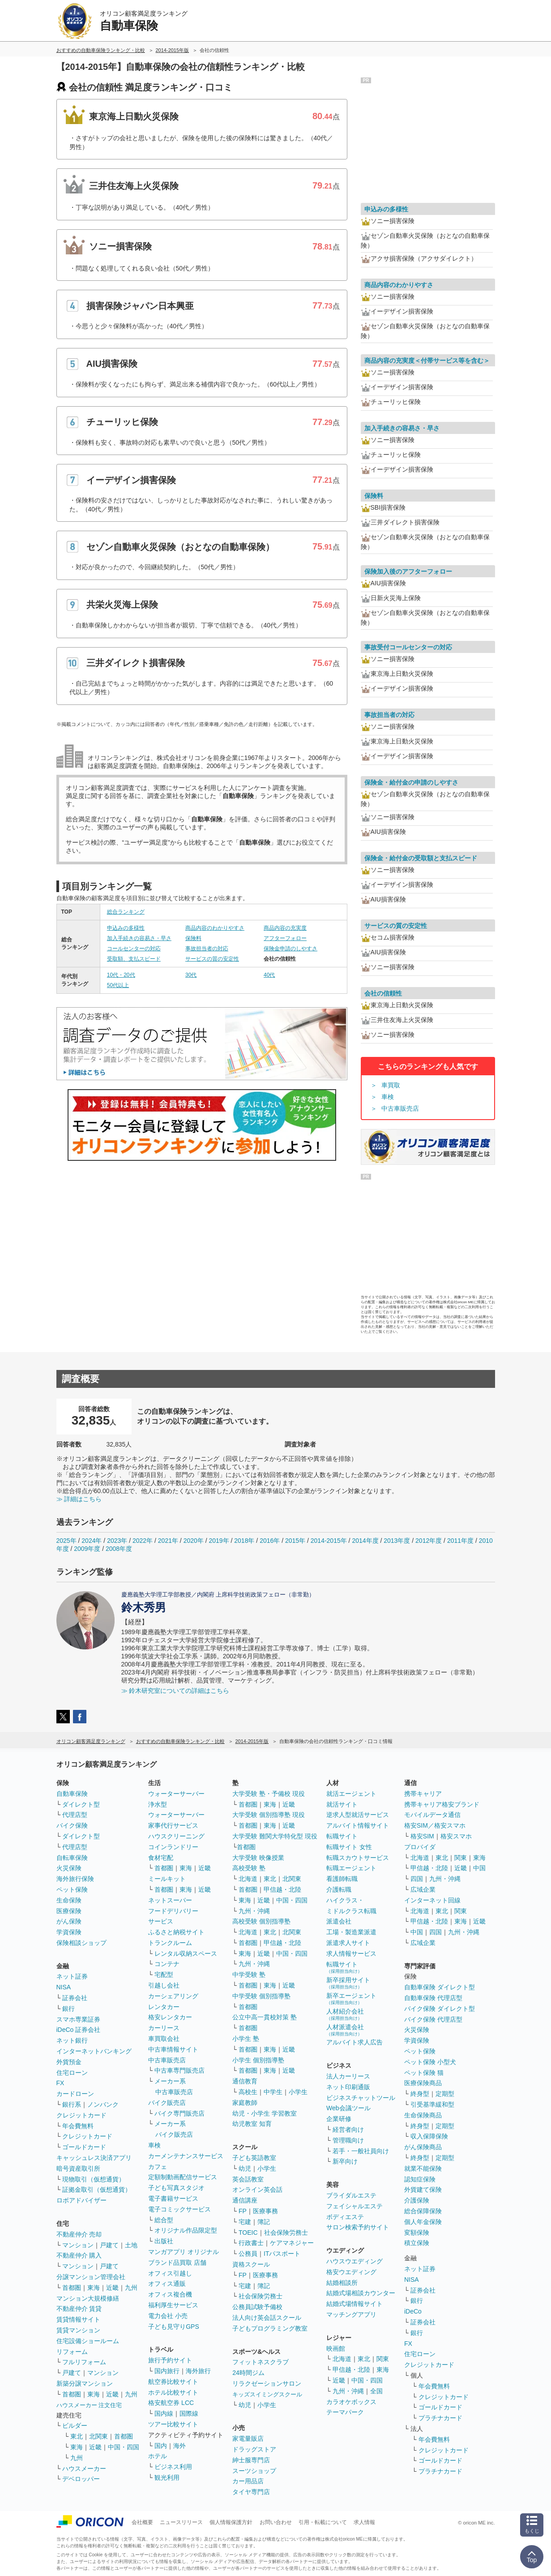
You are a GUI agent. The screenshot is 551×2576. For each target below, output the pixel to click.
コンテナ (166, 1963)
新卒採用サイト (348, 1982)
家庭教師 (244, 2102)
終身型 (419, 2093)
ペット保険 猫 (424, 2072)
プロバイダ (420, 1846)
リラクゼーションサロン (266, 2383)
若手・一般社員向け (361, 2151)
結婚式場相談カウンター (360, 2293)
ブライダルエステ (351, 2195)
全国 (376, 2391)
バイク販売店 (167, 2102)
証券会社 (74, 1997)
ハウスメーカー (84, 2468)
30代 (190, 975)
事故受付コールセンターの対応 (408, 647)
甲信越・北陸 (282, 1889)
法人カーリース (348, 2076)
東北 (76, 2436)
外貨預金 (68, 2061)
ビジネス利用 (173, 2466)
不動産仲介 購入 (79, 2255)
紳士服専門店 (251, 2460)
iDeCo (413, 2311)
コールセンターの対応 (134, 948)
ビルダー (74, 2425)
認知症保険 (420, 2179)
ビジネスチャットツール (360, 2097)
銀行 (68, 2008)
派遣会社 (338, 1921)
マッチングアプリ (351, 2314)
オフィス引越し (170, 2273)
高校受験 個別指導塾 (261, 1921)
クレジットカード (81, 2115)
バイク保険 (72, 1825)
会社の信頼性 (383, 993)
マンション (78, 2245)
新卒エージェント (351, 1998)
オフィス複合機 (170, 2294)
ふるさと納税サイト (176, 1932)
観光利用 (166, 2477)
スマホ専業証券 (78, 2019)
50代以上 (118, 985)
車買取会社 (163, 2038)
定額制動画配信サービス (182, 2177)
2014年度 (365, 1540)
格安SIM (422, 1836)
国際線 (188, 2413)
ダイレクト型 (81, 1804)
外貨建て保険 (423, 2189)
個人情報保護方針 (230, 2522)
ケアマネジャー (292, 2242)
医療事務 (265, 2211)
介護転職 (338, 1889)
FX (60, 2083)
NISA (63, 1987)
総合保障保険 (423, 2211)
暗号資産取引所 (78, 2168)
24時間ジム (248, 2372)
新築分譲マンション (84, 2383)
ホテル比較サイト (173, 2392)
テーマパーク (345, 2412)
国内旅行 (166, 2370)
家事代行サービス (173, 1825)
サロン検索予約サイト (357, 2227)
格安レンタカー (170, 2017)
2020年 (194, 1540)
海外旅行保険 (75, 1878)
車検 (387, 1096)
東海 (93, 2287)
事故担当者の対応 (206, 948)
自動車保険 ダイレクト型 (439, 1987)
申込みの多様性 (126, 928)
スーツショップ (254, 2470)
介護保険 (416, 2200)
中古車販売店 (400, 1108)
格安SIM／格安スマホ (435, 1825)
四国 (416, 1878)
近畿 (112, 2287)
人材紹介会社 (345, 2014)
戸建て (109, 2245)
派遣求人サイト (348, 1942)
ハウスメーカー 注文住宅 (89, 2405)
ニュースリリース (181, 2522)
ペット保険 (72, 1889)
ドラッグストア (254, 2449)
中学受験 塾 (248, 1974)
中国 (479, 1868)
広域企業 (423, 1889)
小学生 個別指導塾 (258, 2060)
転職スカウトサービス (357, 1857)
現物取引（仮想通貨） (93, 2179)
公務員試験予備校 (257, 2306)
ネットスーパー (170, 1900)
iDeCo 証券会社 (78, 2029)
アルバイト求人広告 (354, 2042)
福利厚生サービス (173, 2305)
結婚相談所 (342, 2282)
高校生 (248, 2091)
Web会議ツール (348, 2108)
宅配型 (163, 1974)
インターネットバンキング (94, 2051)
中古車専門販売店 (179, 2070)
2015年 (295, 1540)
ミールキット (167, 1878)
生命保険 (68, 1900)
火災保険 (68, 1868)
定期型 (445, 2093)
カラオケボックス (351, 2401)
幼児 (245, 2168)
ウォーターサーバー (176, 1793)
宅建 (245, 2221)
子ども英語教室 (254, 2157)
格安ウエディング (351, 2271)
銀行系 (71, 2104)
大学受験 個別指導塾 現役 (268, 1814)
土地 (131, 2245)
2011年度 (460, 1540)
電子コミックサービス (179, 2209)
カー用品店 (248, 2481)
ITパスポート (282, 2253)
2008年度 (119, 1548)
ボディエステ (345, 2216)
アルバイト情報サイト (357, 1825)
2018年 (244, 1540)
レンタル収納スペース (185, 1953)
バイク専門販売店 (179, 2113)
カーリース (163, 2027)
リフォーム (72, 2351)
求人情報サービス (351, 1953)
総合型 (163, 2220)
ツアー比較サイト (173, 2424)
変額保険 (416, 2232)
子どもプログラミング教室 (270, 2328)
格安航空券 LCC (171, 2402)
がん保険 (68, 1921)
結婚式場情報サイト (354, 2303)
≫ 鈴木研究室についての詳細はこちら (175, 1690)
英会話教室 (248, 2179)
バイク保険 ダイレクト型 (439, 2008)
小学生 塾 (245, 2038)
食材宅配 (160, 1857)
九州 (131, 2287)
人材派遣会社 (345, 2029)
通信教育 (244, 2081)
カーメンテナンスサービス (185, 2156)
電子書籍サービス (173, 2198)
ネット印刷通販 (348, 2087)
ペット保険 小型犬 (430, 2061)
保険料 (193, 938)
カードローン (75, 2093)
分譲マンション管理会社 (90, 2276)
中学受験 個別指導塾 (261, 1996)
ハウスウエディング (354, 2261)
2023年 (117, 1540)
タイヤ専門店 (251, 2491)
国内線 (163, 2413)
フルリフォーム (84, 2362)
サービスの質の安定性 (212, 959)
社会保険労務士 (286, 2232)
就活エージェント (351, 1793)
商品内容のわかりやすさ (214, 928)
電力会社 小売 (168, 2315)
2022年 (142, 1540)
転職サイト (342, 1836)
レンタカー (163, 2006)
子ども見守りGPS (173, 2326)
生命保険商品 (423, 2115)
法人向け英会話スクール (266, 2317)
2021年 (168, 1540)
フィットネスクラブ (260, 2362)
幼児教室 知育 (252, 2123)
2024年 (91, 1540)
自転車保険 (72, 1857)
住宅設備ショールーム (87, 2340)
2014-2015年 (329, 1540)
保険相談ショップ (81, 1942)
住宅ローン (72, 2072)
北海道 (248, 1878)
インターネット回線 (432, 1900)
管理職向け (348, 2140)
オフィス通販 (167, 2283)
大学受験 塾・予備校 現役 (268, 1793)
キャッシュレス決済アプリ (94, 2157)
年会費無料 (78, 2125)
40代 (269, 975)
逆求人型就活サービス (357, 1814)
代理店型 (74, 1814)
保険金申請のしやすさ (290, 948)
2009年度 (87, 1548)
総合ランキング (126, 912)
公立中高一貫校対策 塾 (264, 2017)
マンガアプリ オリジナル (183, 2251)
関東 (382, 2358)
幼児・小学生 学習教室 (264, 2113)
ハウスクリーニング (176, 1836)
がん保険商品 (423, 2147)
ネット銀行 (72, 2040)
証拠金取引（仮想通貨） (96, 2189)
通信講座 (244, 2200)
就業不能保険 (423, 2168)
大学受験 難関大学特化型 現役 (274, 1836)
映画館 (335, 2348)
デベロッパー (81, 2478)
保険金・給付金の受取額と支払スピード (420, 858)
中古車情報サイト (173, 2049)
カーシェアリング (173, 1996)
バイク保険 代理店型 (433, 2019)
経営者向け (348, 2129)
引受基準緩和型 (432, 2104)
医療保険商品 (423, 2083)
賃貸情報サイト (78, 2319)
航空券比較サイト (173, 2381)
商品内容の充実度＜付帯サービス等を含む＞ (427, 360)
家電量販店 (248, 2438)
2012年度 (428, 1540)
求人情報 (364, 2522)
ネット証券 (72, 1976)
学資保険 (68, 1932)
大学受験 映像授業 (258, 1857)
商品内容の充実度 (285, 928)
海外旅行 (198, 2370)
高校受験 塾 (248, 1868)
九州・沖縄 (254, 1911)
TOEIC (248, 2232)
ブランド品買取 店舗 (177, 2262)
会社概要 (142, 2522)
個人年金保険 (423, 2221)
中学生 (273, 2091)
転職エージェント (351, 1868)
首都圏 (71, 2287)
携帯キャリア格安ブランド (441, 1804)
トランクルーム (170, 1942)
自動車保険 (72, 1793)
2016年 (270, 1540)
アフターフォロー (285, 938)
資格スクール (251, 2264)
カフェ (157, 2166)
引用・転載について (323, 2522)
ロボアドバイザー (81, 2200)
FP (243, 2211)
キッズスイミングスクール (267, 2394)
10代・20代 (121, 975)
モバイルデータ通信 (432, 1814)
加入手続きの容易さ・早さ (139, 938)
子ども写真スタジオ (176, 2187)
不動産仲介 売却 (79, 2234)
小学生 (298, 2091)
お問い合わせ (276, 2522)
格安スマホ (456, 1836)
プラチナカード (440, 2417)
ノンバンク (103, 2104)
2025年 (66, 1540)
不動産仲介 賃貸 (79, 2308)
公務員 (248, 2253)
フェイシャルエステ (354, 2206)
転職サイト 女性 (349, 1846)
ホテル (157, 2456)
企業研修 (338, 2118)
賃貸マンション (78, 2330)
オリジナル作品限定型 (185, 2230)
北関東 (98, 2436)
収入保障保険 (429, 2136)
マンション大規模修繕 (87, 2298)
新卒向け (345, 2161)
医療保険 (68, 1911)
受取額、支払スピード (134, 959)
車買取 (390, 1085)
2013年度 (397, 1540)
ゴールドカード (84, 2147)
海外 (179, 2445)
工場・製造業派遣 (351, 1932)
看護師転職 (342, 1878)
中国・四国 (123, 2447)
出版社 (163, 2241)
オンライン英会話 (257, 2189)
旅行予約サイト (170, 2360)
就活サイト (342, 1804)
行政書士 (251, 2242)
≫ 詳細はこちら (79, 1499)
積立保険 (416, 2242)
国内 (160, 2445)
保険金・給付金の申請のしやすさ (411, 782)
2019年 (219, 1540)
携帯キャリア (423, 1793)
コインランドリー (173, 1846)
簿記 (263, 2221)
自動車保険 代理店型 (433, 1997)
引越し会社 (163, 1985)
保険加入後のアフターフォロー (408, 571)
